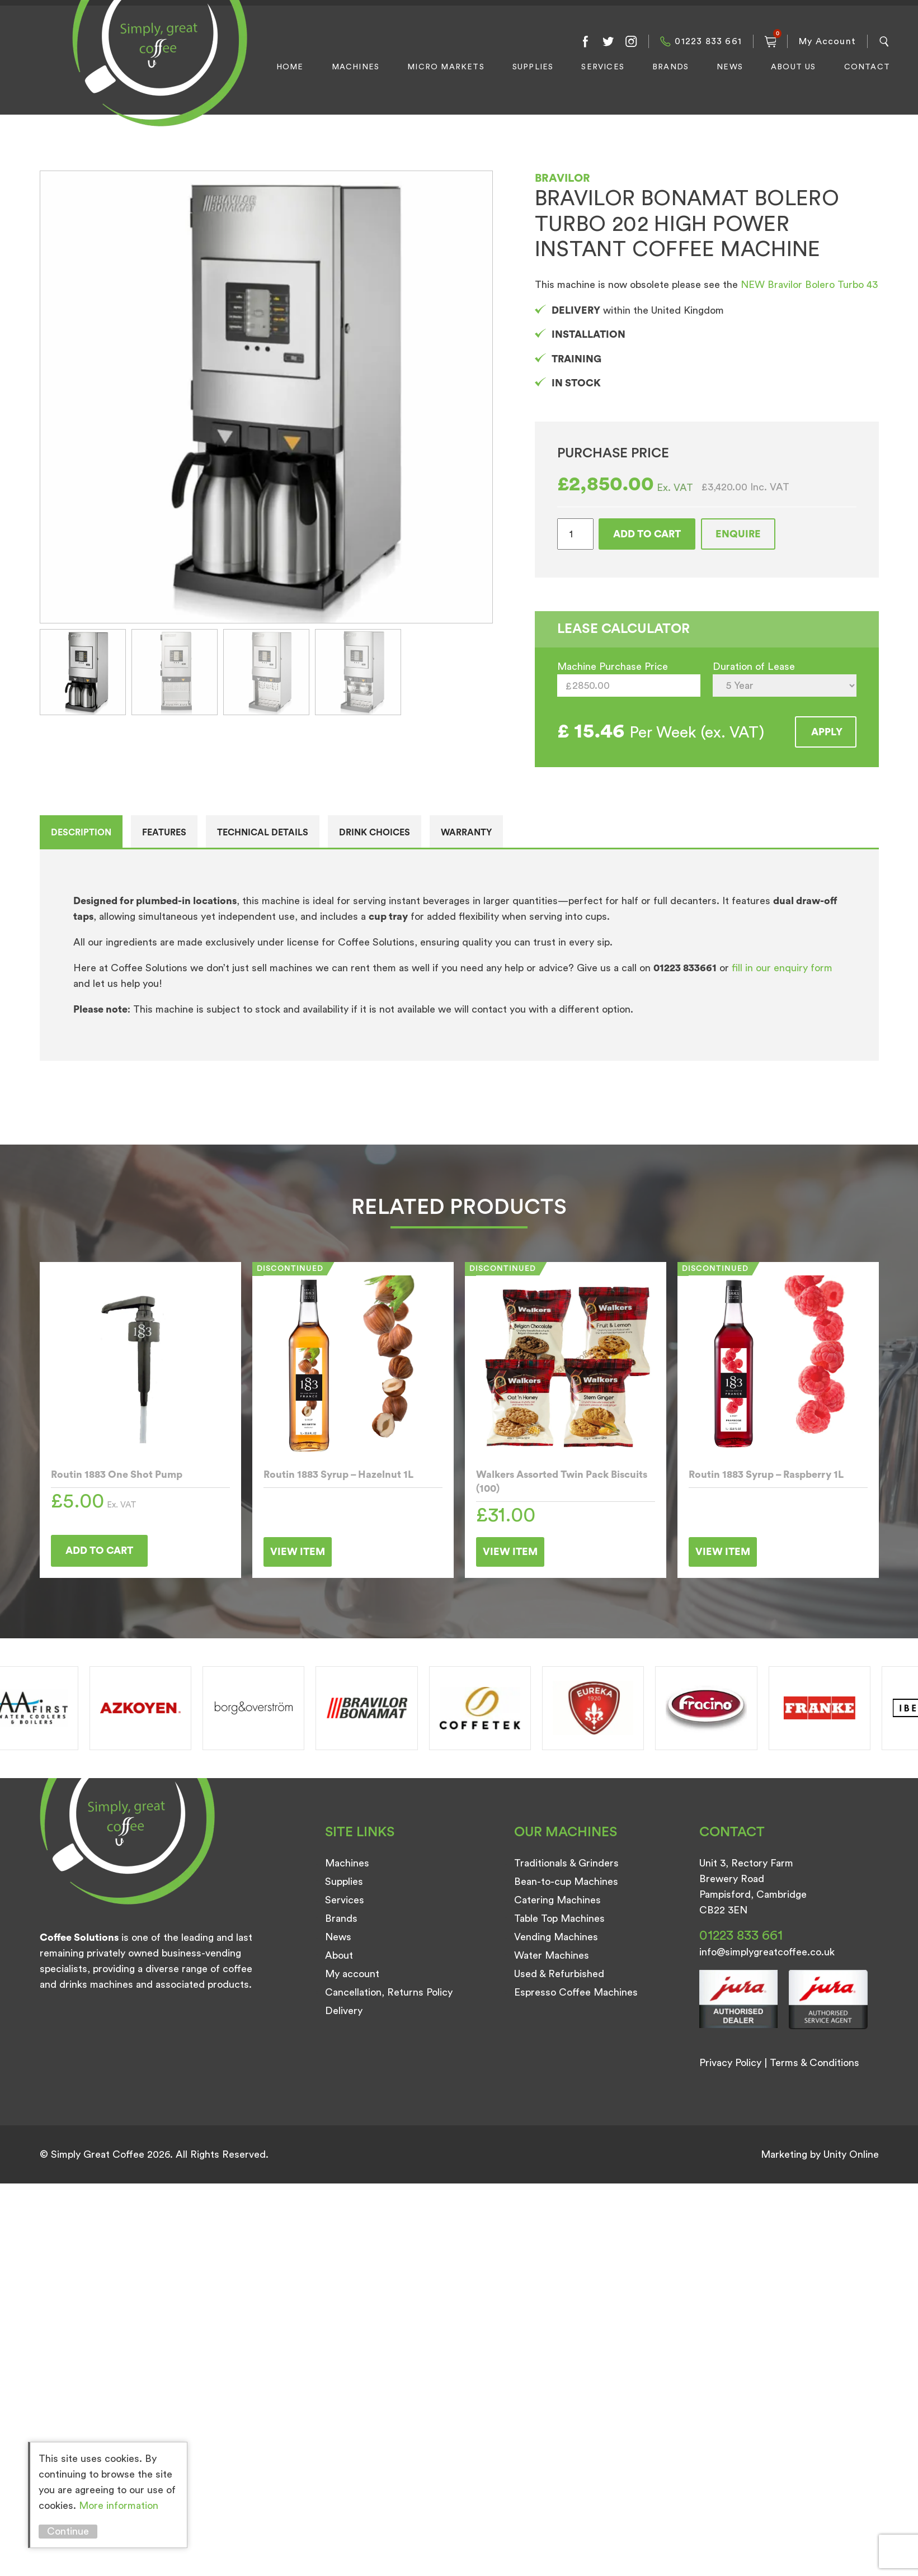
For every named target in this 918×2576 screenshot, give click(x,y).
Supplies (533, 67)
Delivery (344, 2011)
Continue (68, 2531)
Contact (867, 67)
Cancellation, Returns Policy (389, 1992)
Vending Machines (556, 1937)
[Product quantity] (575, 534)
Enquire (738, 534)
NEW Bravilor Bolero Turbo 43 (809, 285)
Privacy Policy (730, 2063)
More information (118, 2506)
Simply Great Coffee (156, 76)
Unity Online (851, 2154)
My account (352, 1974)
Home (290, 67)
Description (81, 832)
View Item (297, 1552)
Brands (670, 67)
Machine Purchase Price (612, 666)
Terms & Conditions (814, 2063)
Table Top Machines (559, 1918)
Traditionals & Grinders (566, 1863)
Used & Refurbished (559, 1974)
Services (602, 67)
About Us (793, 67)
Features (164, 832)
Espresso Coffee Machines (576, 1992)
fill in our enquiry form (782, 968)
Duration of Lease (754, 666)
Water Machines (551, 1955)
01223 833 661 (708, 41)
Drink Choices (374, 832)
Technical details (262, 832)
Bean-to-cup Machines (566, 1882)
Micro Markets (445, 67)
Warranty (466, 832)
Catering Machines (557, 1900)
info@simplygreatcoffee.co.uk (767, 1952)
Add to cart (647, 534)
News (730, 67)
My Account (827, 41)
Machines (356, 67)
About (339, 1955)
